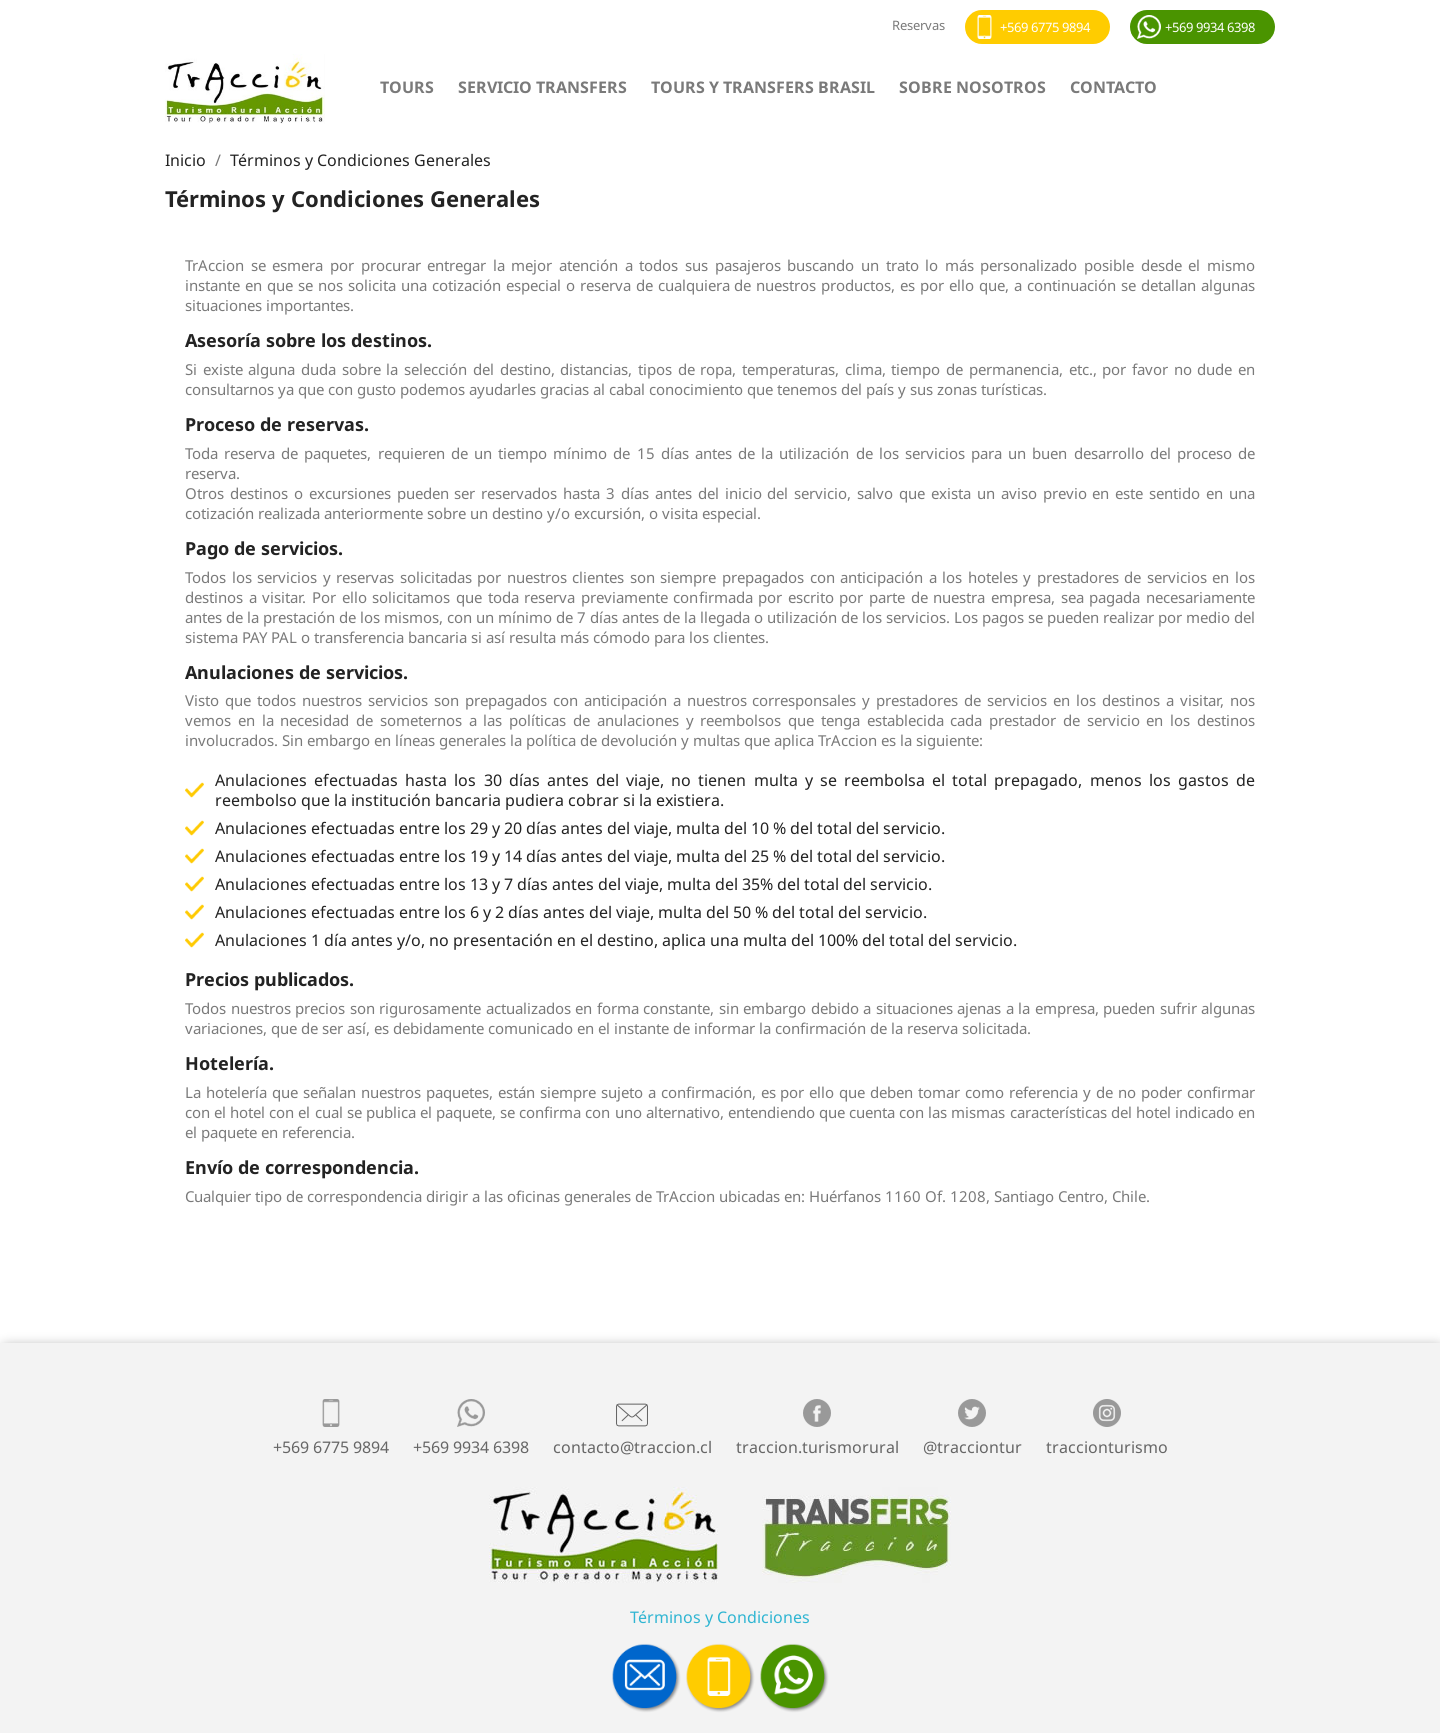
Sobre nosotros (972, 87)
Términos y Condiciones (720, 1617)
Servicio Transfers (542, 87)
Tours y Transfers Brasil (763, 87)
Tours (407, 87)
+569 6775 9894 (1045, 27)
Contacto (1113, 87)
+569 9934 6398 (1210, 27)
